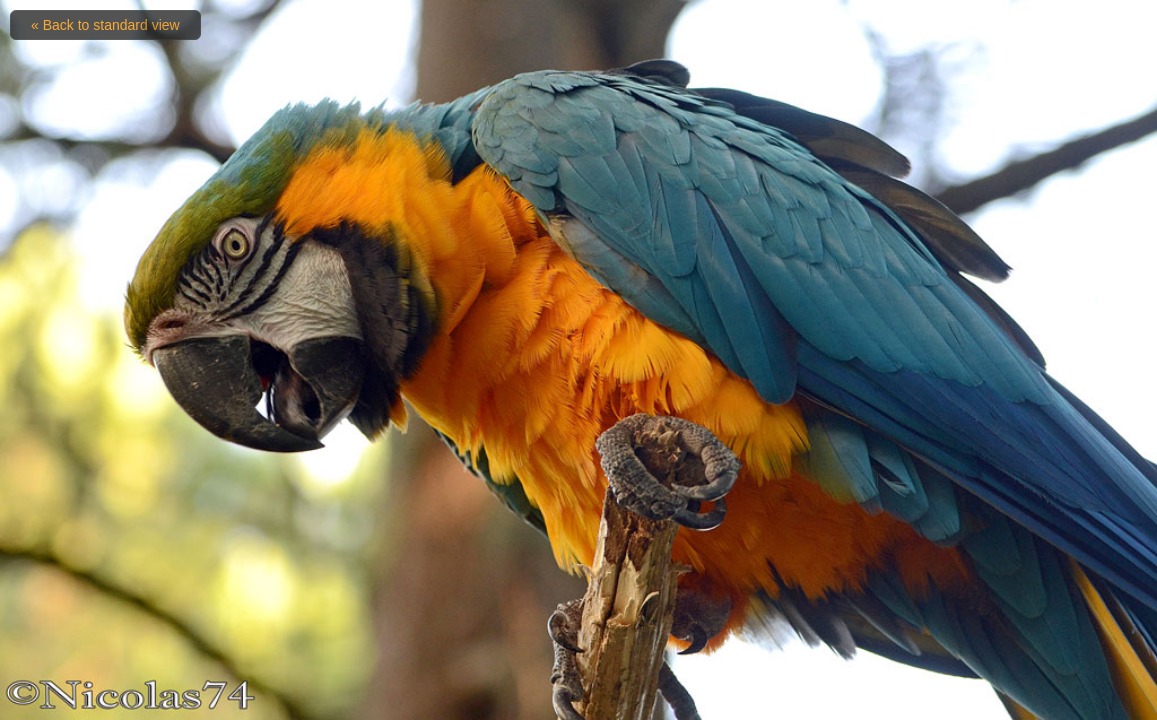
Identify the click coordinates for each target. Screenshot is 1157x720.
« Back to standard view (105, 25)
